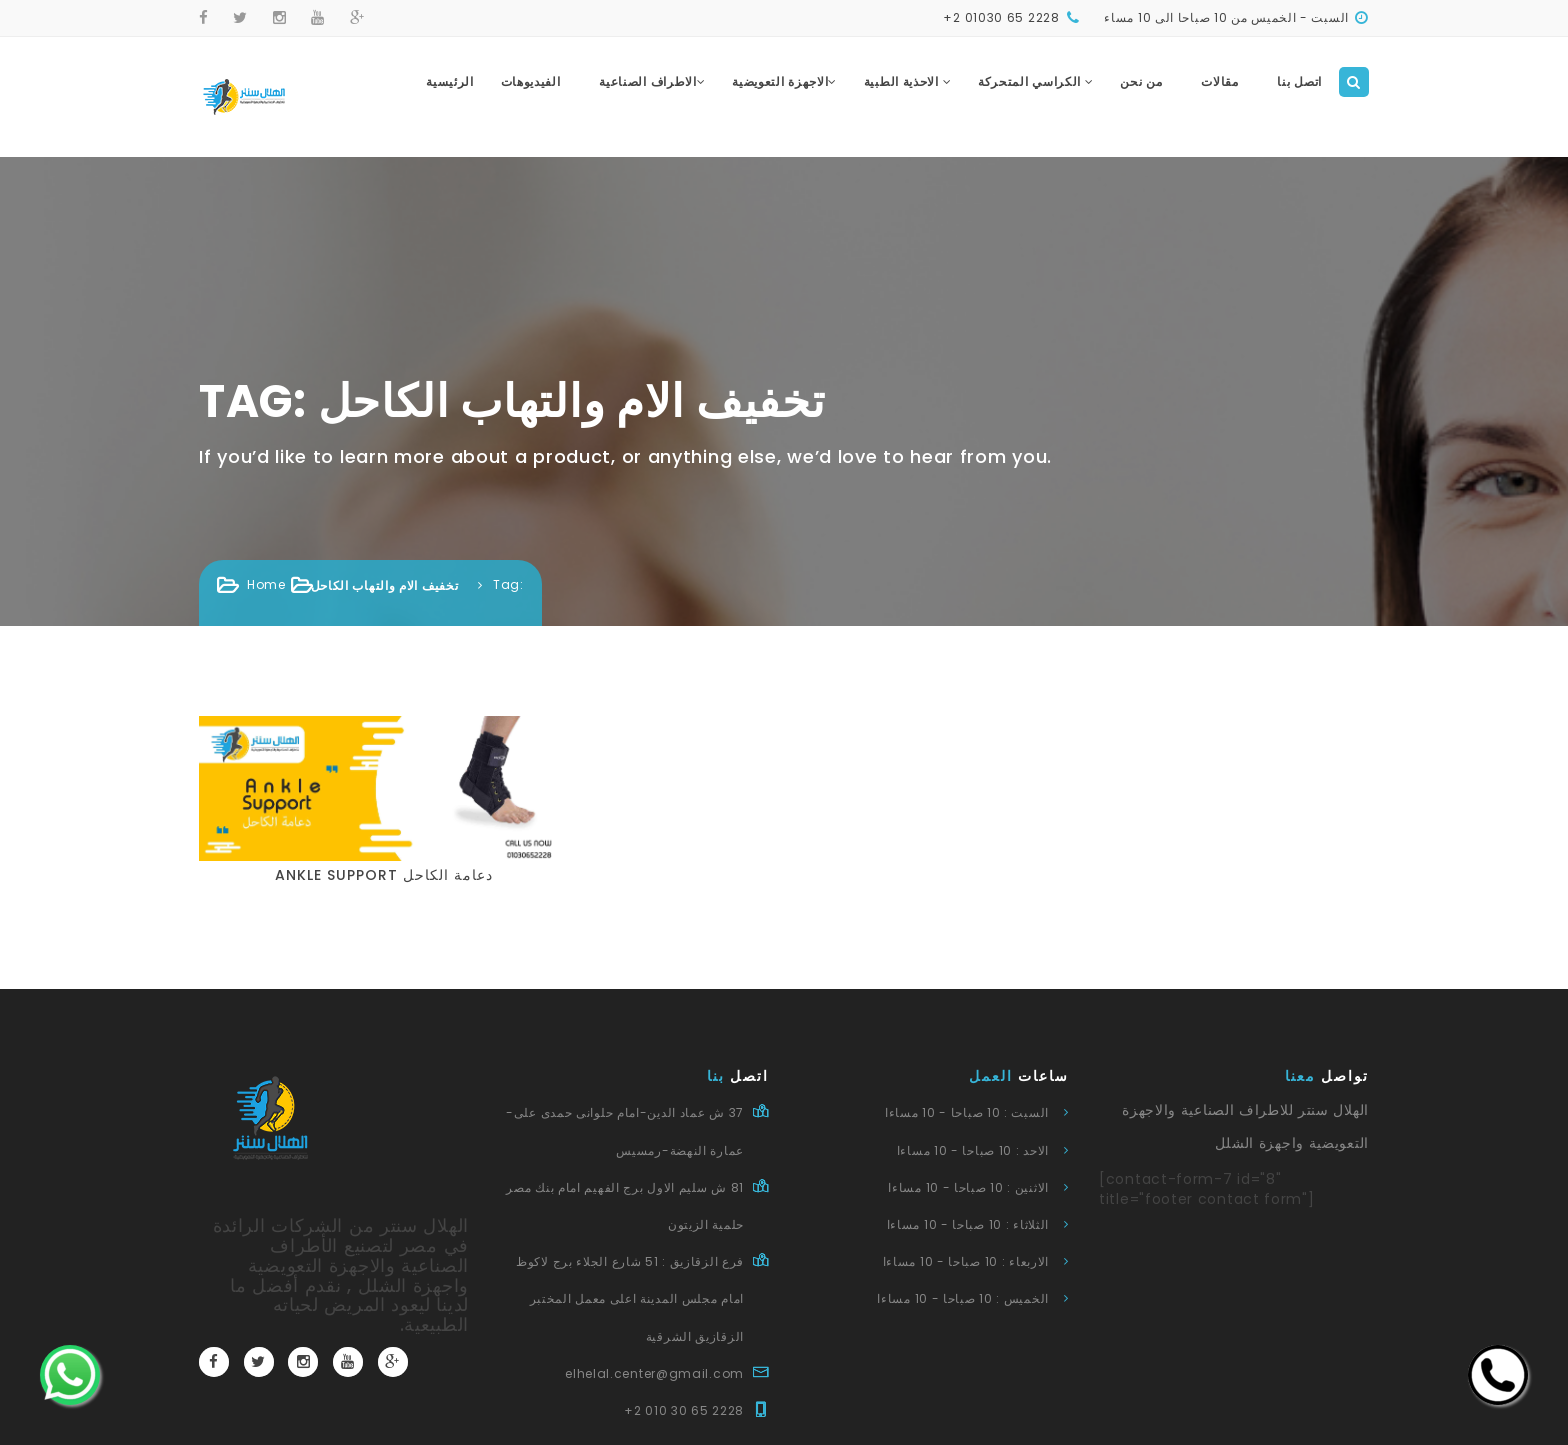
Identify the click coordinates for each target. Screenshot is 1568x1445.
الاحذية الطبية (908, 81)
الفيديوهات (531, 81)
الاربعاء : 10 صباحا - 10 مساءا (966, 1261)
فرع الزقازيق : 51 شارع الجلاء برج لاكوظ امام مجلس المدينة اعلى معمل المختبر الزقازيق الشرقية (630, 1298)
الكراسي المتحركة (1036, 81)
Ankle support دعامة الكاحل (384, 875)
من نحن (1141, 81)
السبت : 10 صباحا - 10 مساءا (967, 1112)
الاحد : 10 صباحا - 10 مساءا (973, 1150)
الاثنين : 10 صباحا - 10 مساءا (968, 1187)
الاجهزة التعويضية (784, 81)
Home (266, 584)
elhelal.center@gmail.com (654, 1373)
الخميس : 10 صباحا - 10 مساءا (963, 1298)
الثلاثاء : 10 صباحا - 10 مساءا (968, 1224)
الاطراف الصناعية (652, 81)
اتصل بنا (1299, 81)
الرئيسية (450, 81)
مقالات (1220, 81)
